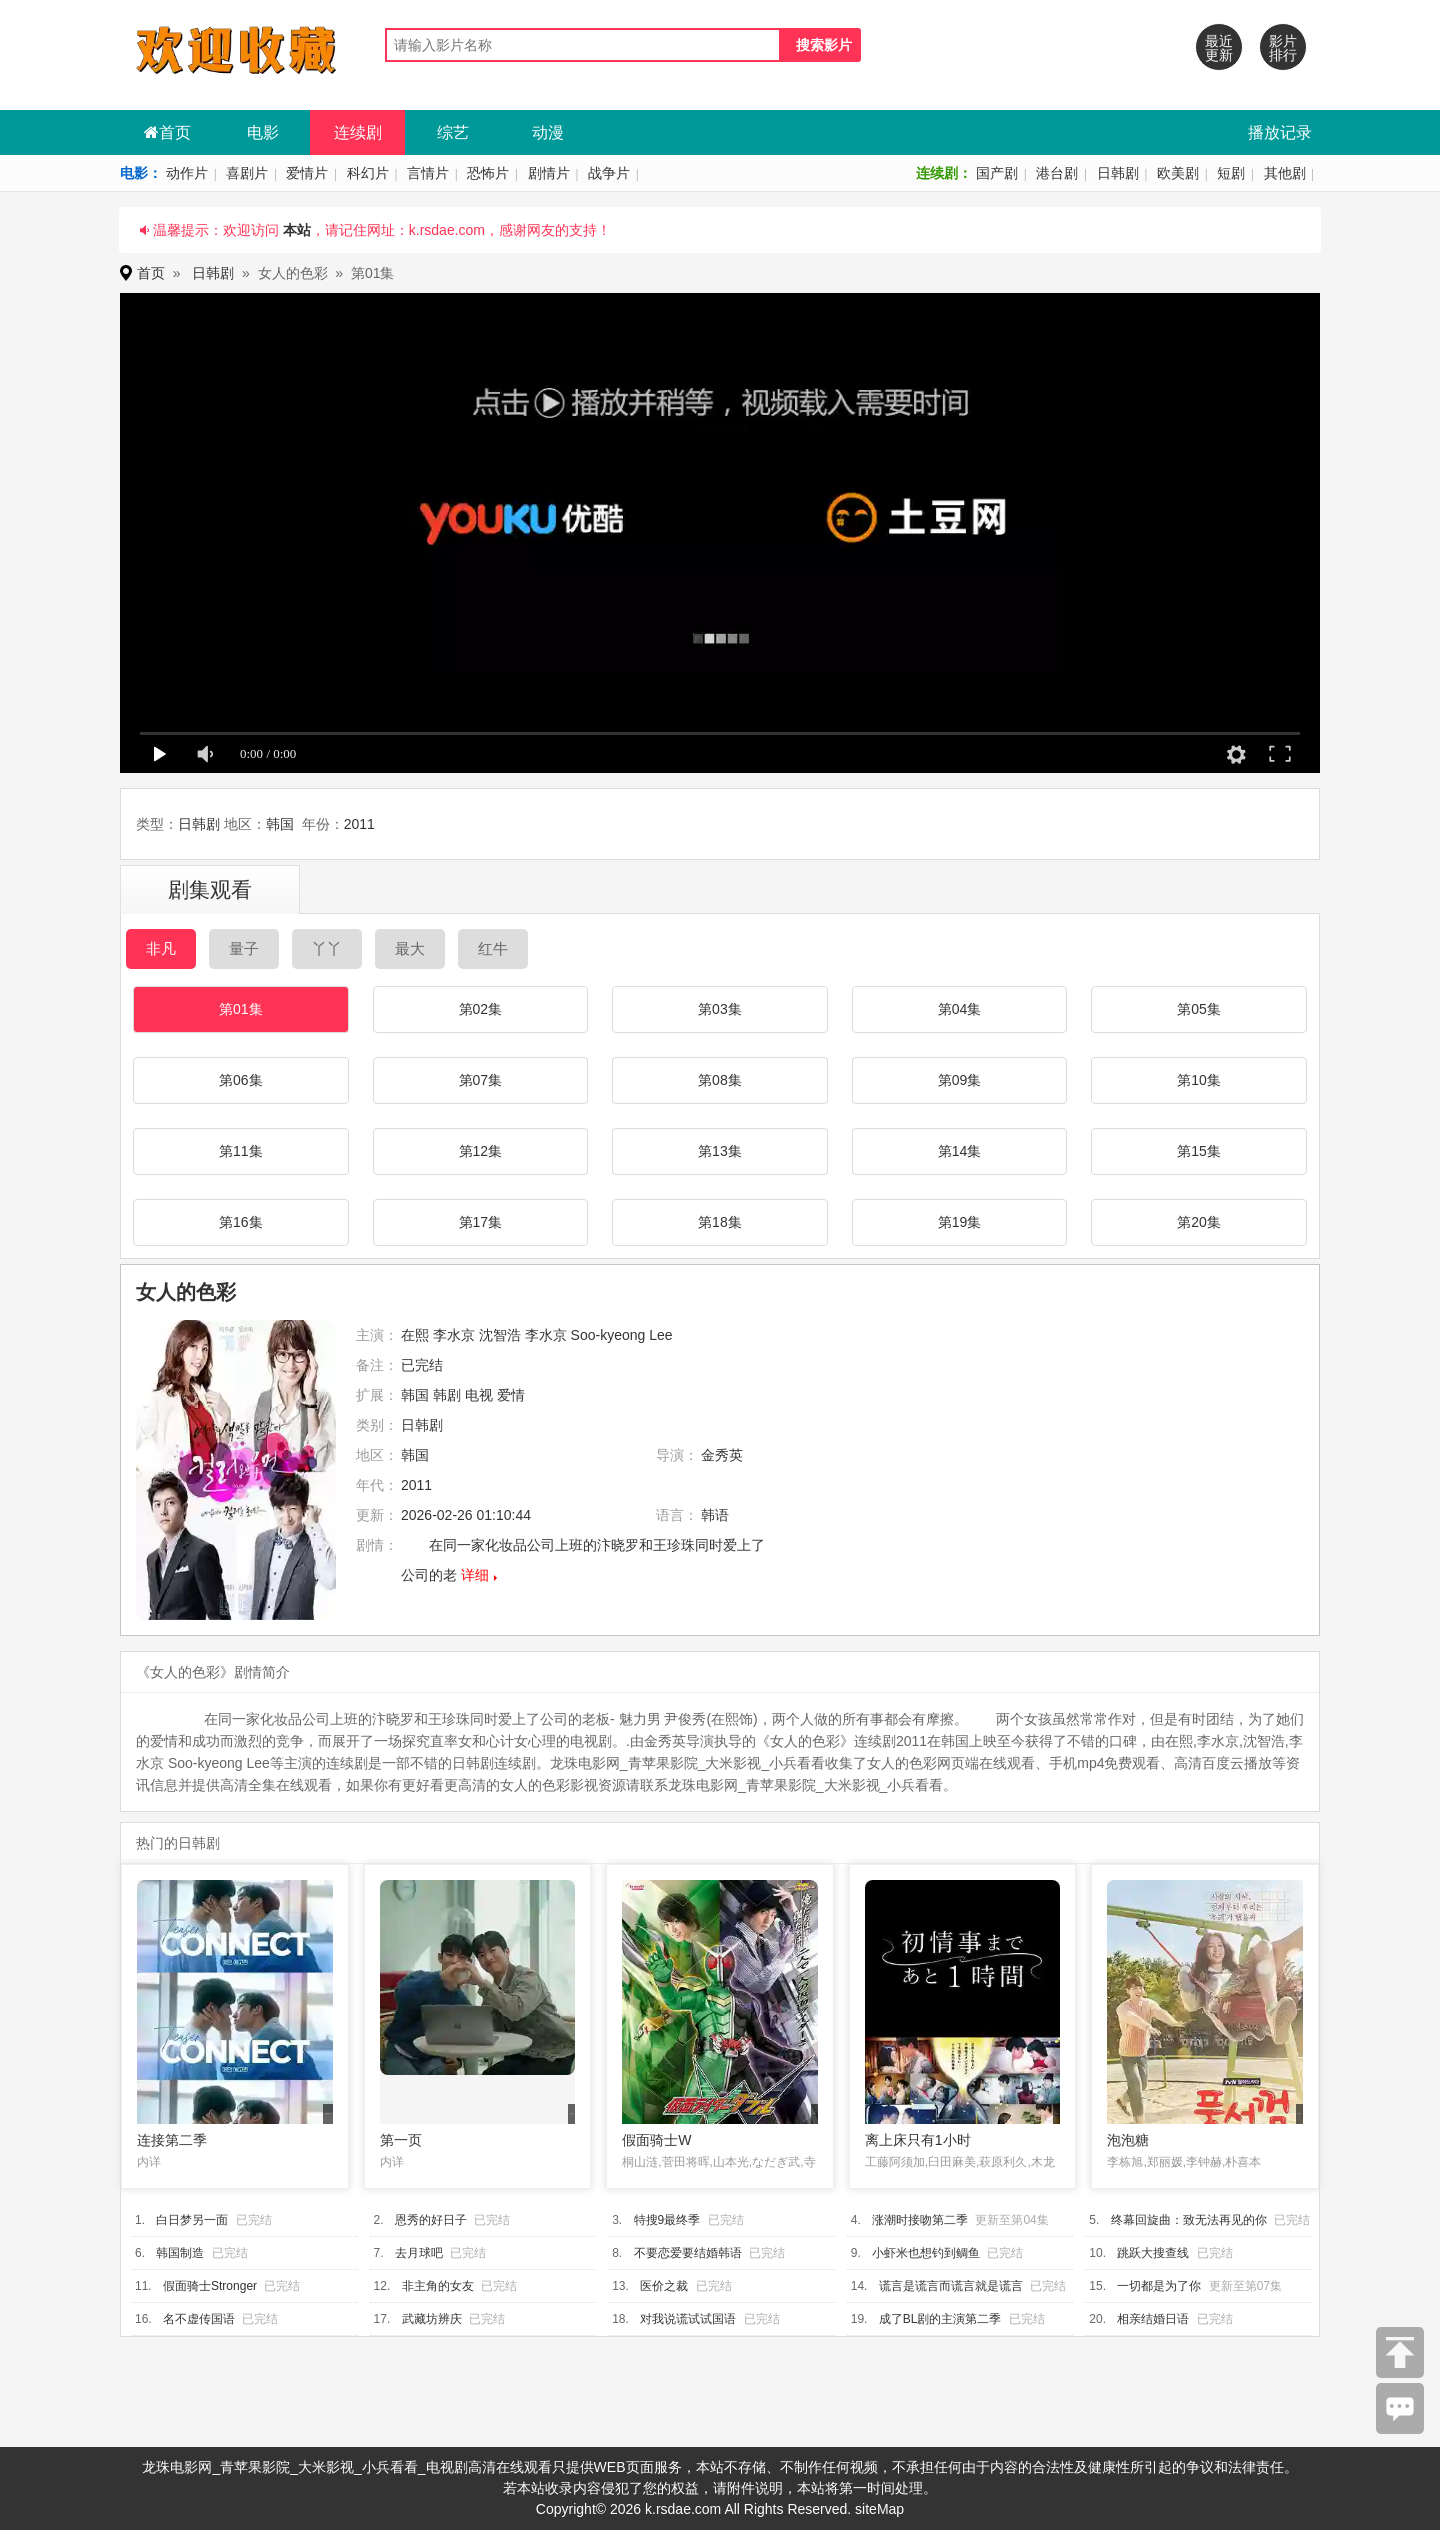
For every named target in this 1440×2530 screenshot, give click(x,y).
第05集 (1199, 1009)
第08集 (720, 1080)
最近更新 (1219, 48)
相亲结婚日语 (1153, 2319)
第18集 (720, 1222)
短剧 (1231, 173)
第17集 (481, 1222)
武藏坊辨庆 (432, 2319)
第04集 (960, 1009)
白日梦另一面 (192, 2220)
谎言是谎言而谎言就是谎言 (951, 2286)
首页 (167, 132)
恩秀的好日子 (431, 2220)
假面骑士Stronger (210, 2286)
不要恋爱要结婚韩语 (688, 2253)
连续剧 (358, 132)
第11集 (241, 1151)
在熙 (415, 1335)
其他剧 (1285, 173)
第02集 (481, 1009)
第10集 (1199, 1080)
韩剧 (447, 1395)
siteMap (879, 2509)
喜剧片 (247, 173)
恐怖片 (488, 173)
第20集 (1199, 1222)
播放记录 (1280, 132)
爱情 (511, 1395)
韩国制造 (180, 2253)
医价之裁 (664, 2286)
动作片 (187, 173)
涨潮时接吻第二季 (920, 2220)
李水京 (454, 1335)
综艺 (453, 132)
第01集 (241, 1009)
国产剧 (997, 173)
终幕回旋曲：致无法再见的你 (1189, 2220)
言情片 (428, 173)
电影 (263, 132)
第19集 (960, 1222)
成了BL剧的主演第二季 (940, 2319)
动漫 (548, 132)
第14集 (960, 1151)
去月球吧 (419, 2253)
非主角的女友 (438, 2286)
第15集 (1199, 1151)
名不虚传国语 (199, 2319)
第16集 (241, 1222)
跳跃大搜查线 (1153, 2253)
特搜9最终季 (667, 2220)
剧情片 (549, 173)
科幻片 (368, 173)
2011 (359, 824)
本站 (297, 230)
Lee (660, 1335)
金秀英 (722, 1455)
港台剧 (1057, 173)
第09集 (960, 1080)
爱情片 (307, 173)
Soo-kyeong (608, 1335)
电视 (479, 1395)
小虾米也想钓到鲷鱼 (926, 2253)
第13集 (720, 1151)
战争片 (609, 173)
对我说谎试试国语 (688, 2319)
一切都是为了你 (1159, 2286)
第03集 (720, 1009)
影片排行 (1283, 48)
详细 (475, 1575)
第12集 (481, 1151)
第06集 (241, 1080)
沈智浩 (500, 1335)
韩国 (280, 824)
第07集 (481, 1080)
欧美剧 (1178, 173)
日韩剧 (1118, 173)
